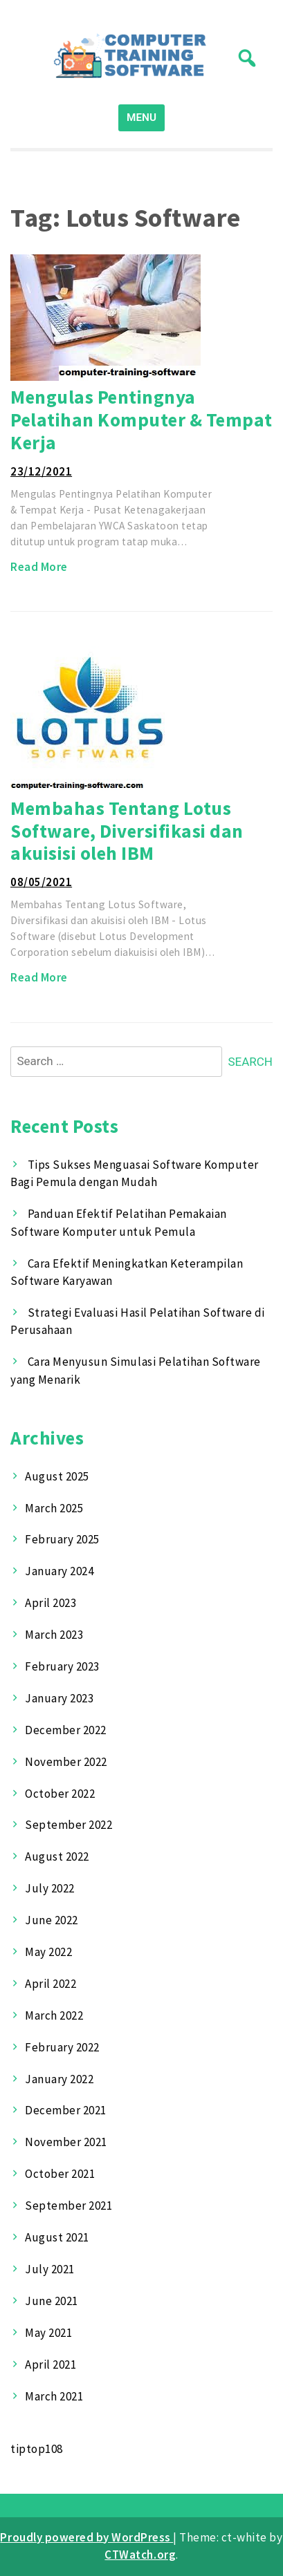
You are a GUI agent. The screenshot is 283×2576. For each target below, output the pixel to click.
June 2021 (51, 2301)
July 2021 (50, 2269)
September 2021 (68, 2205)
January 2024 (59, 1571)
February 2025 (62, 1539)
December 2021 (66, 2110)
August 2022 (57, 1856)
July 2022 (50, 1888)
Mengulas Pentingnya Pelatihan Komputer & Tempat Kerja (141, 419)
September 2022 (68, 1824)
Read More (39, 566)
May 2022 (48, 1951)
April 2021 (50, 2364)
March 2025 (54, 1508)
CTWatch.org (140, 2554)
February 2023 (62, 1666)
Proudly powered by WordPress (86, 2537)
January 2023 (59, 1698)
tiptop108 (36, 2448)
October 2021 (60, 2173)
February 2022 (62, 2047)
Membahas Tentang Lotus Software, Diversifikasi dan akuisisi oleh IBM (127, 830)
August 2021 (57, 2237)
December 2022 (66, 1730)
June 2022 (51, 1920)
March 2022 (54, 2015)
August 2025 (57, 1476)
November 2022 (66, 1761)
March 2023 (54, 1634)
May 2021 (48, 2332)
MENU (141, 117)
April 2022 (50, 1983)
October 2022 (60, 1793)
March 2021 (54, 2396)
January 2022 (59, 2079)
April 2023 (50, 1602)
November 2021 (66, 2142)
